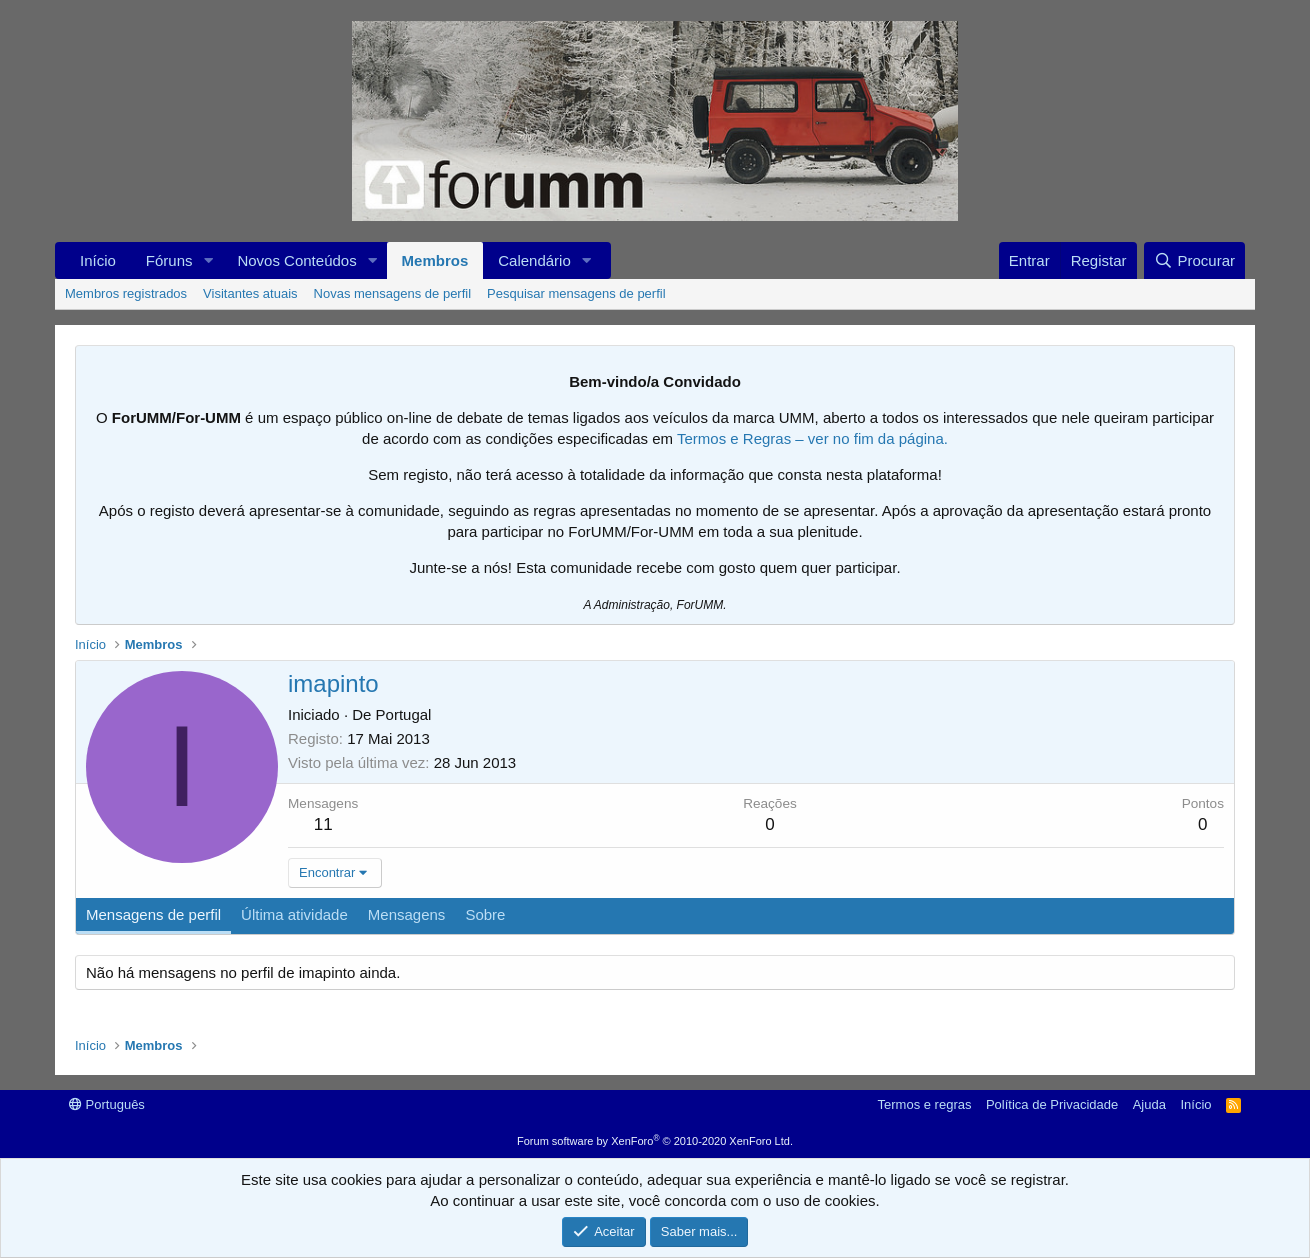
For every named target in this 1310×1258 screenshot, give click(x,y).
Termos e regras (925, 1104)
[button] (208, 260)
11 (323, 824)
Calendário (534, 260)
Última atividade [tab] (294, 914)
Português (107, 1104)
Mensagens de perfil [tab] (153, 914)
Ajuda (1149, 1104)
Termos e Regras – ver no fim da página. (812, 438)
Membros (435, 260)
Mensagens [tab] (407, 914)
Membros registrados (126, 293)
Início (98, 260)
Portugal (404, 714)
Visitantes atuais (250, 293)
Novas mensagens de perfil (393, 293)
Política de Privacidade (1052, 1104)
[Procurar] (1194, 260)
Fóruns (169, 260)
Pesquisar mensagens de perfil (576, 293)
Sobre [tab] (485, 914)
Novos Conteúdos (296, 260)
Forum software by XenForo (655, 1141)
